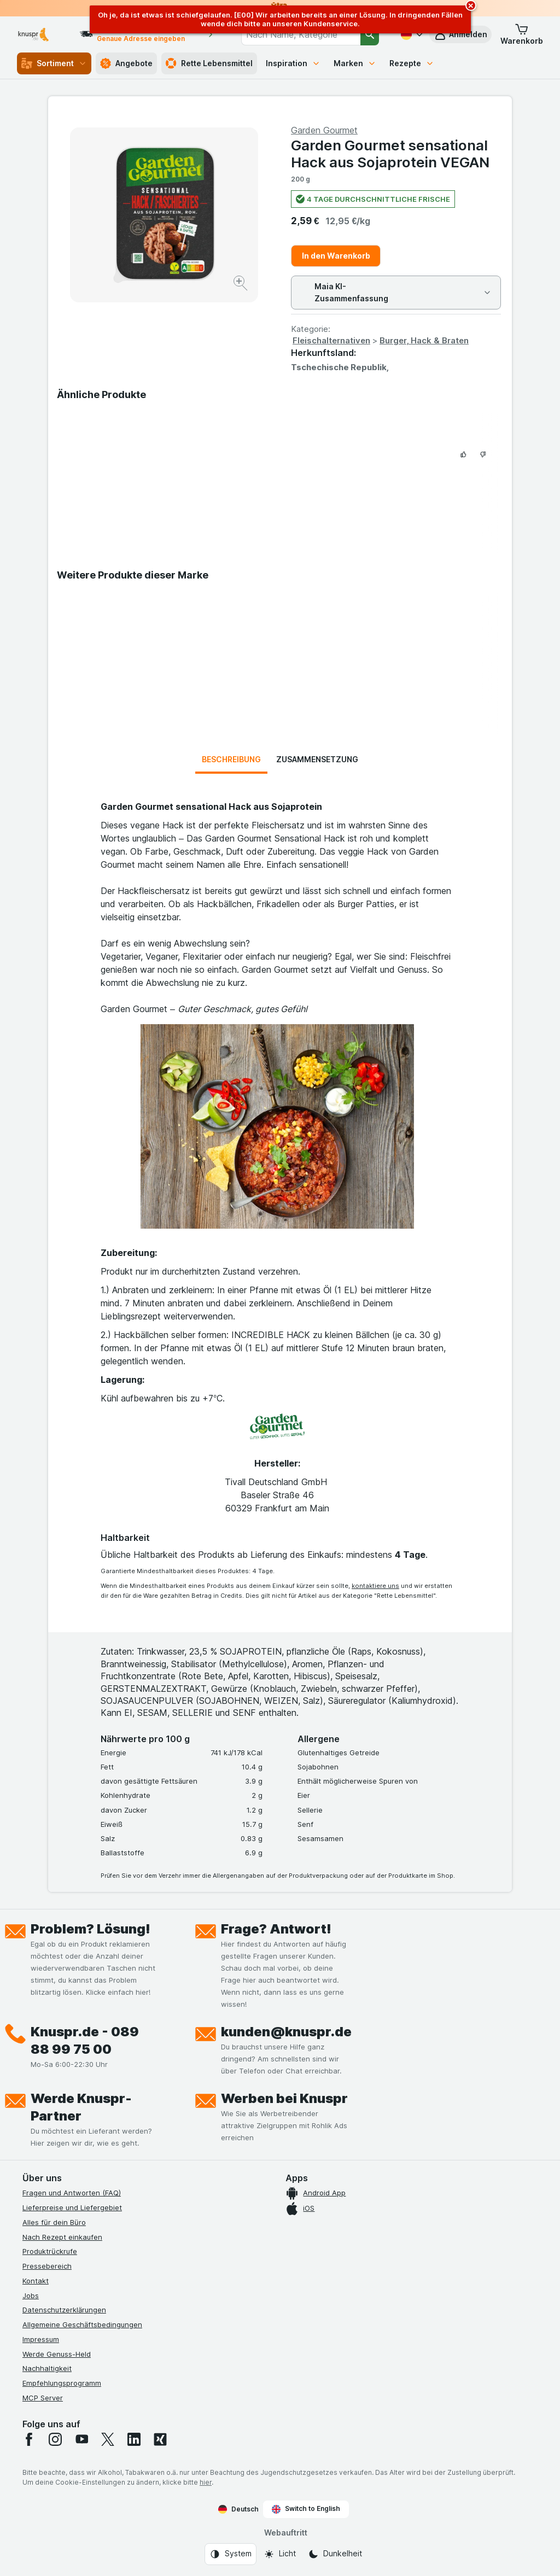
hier (206, 2482)
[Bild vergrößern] (241, 285)
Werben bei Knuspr (284, 2098)
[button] (521, 34)
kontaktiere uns (375, 1586)
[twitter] (107, 2439)
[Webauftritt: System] (230, 2554)
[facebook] (29, 2439)
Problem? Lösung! (90, 1929)
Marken (355, 63)
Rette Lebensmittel (209, 63)
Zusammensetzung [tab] (317, 759)
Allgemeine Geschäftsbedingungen (82, 2324)
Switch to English (306, 2508)
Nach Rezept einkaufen (62, 2237)
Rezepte (411, 63)
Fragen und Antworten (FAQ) (71, 2192)
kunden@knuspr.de (286, 2032)
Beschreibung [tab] (231, 759)
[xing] (160, 2439)
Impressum (40, 2339)
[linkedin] (134, 2439)
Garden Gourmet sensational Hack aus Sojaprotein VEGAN (390, 154)
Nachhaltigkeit (47, 2368)
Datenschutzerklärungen (64, 2309)
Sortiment (54, 63)
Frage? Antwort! (276, 1929)
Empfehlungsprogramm (61, 2383)
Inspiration (293, 63)
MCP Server (42, 2397)
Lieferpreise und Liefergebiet (72, 2207)
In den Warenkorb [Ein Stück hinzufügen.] (336, 255)
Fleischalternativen (331, 340)
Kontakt (35, 2280)
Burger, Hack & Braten (424, 340)
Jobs (30, 2295)
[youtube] (81, 2439)
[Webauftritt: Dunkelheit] (335, 2554)
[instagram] (55, 2439)
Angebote (126, 63)
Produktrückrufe (49, 2251)
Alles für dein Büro (54, 2222)
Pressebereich (47, 2266)
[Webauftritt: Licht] (280, 2554)
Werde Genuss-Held (56, 2354)
